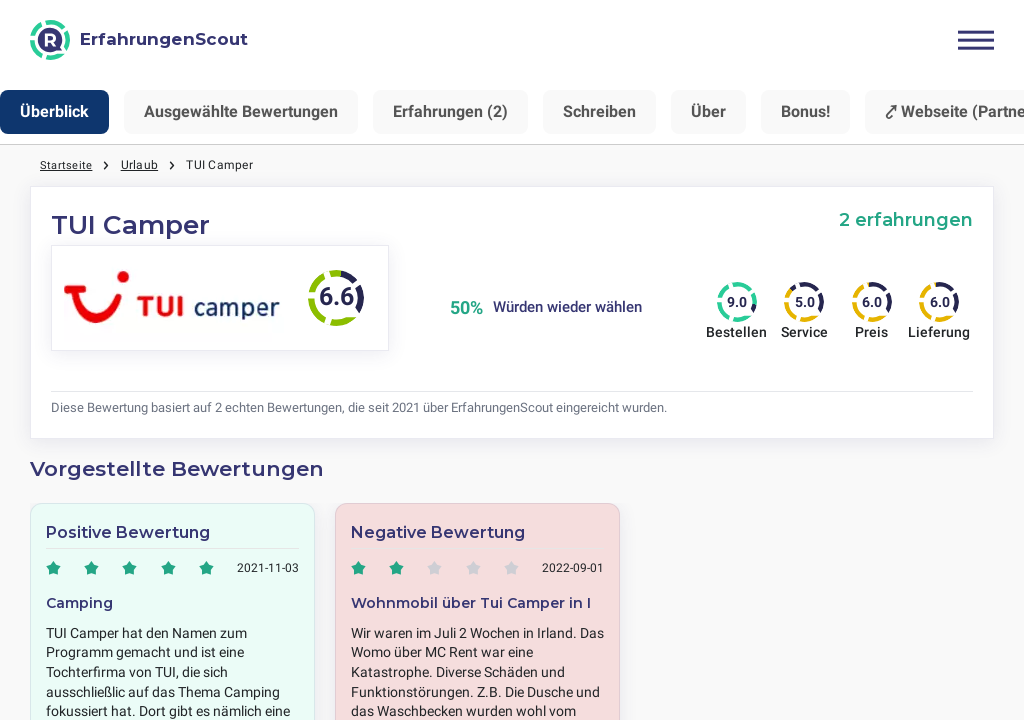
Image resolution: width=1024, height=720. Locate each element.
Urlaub (140, 165)
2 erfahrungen (906, 219)
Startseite (66, 165)
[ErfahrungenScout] (139, 40)
